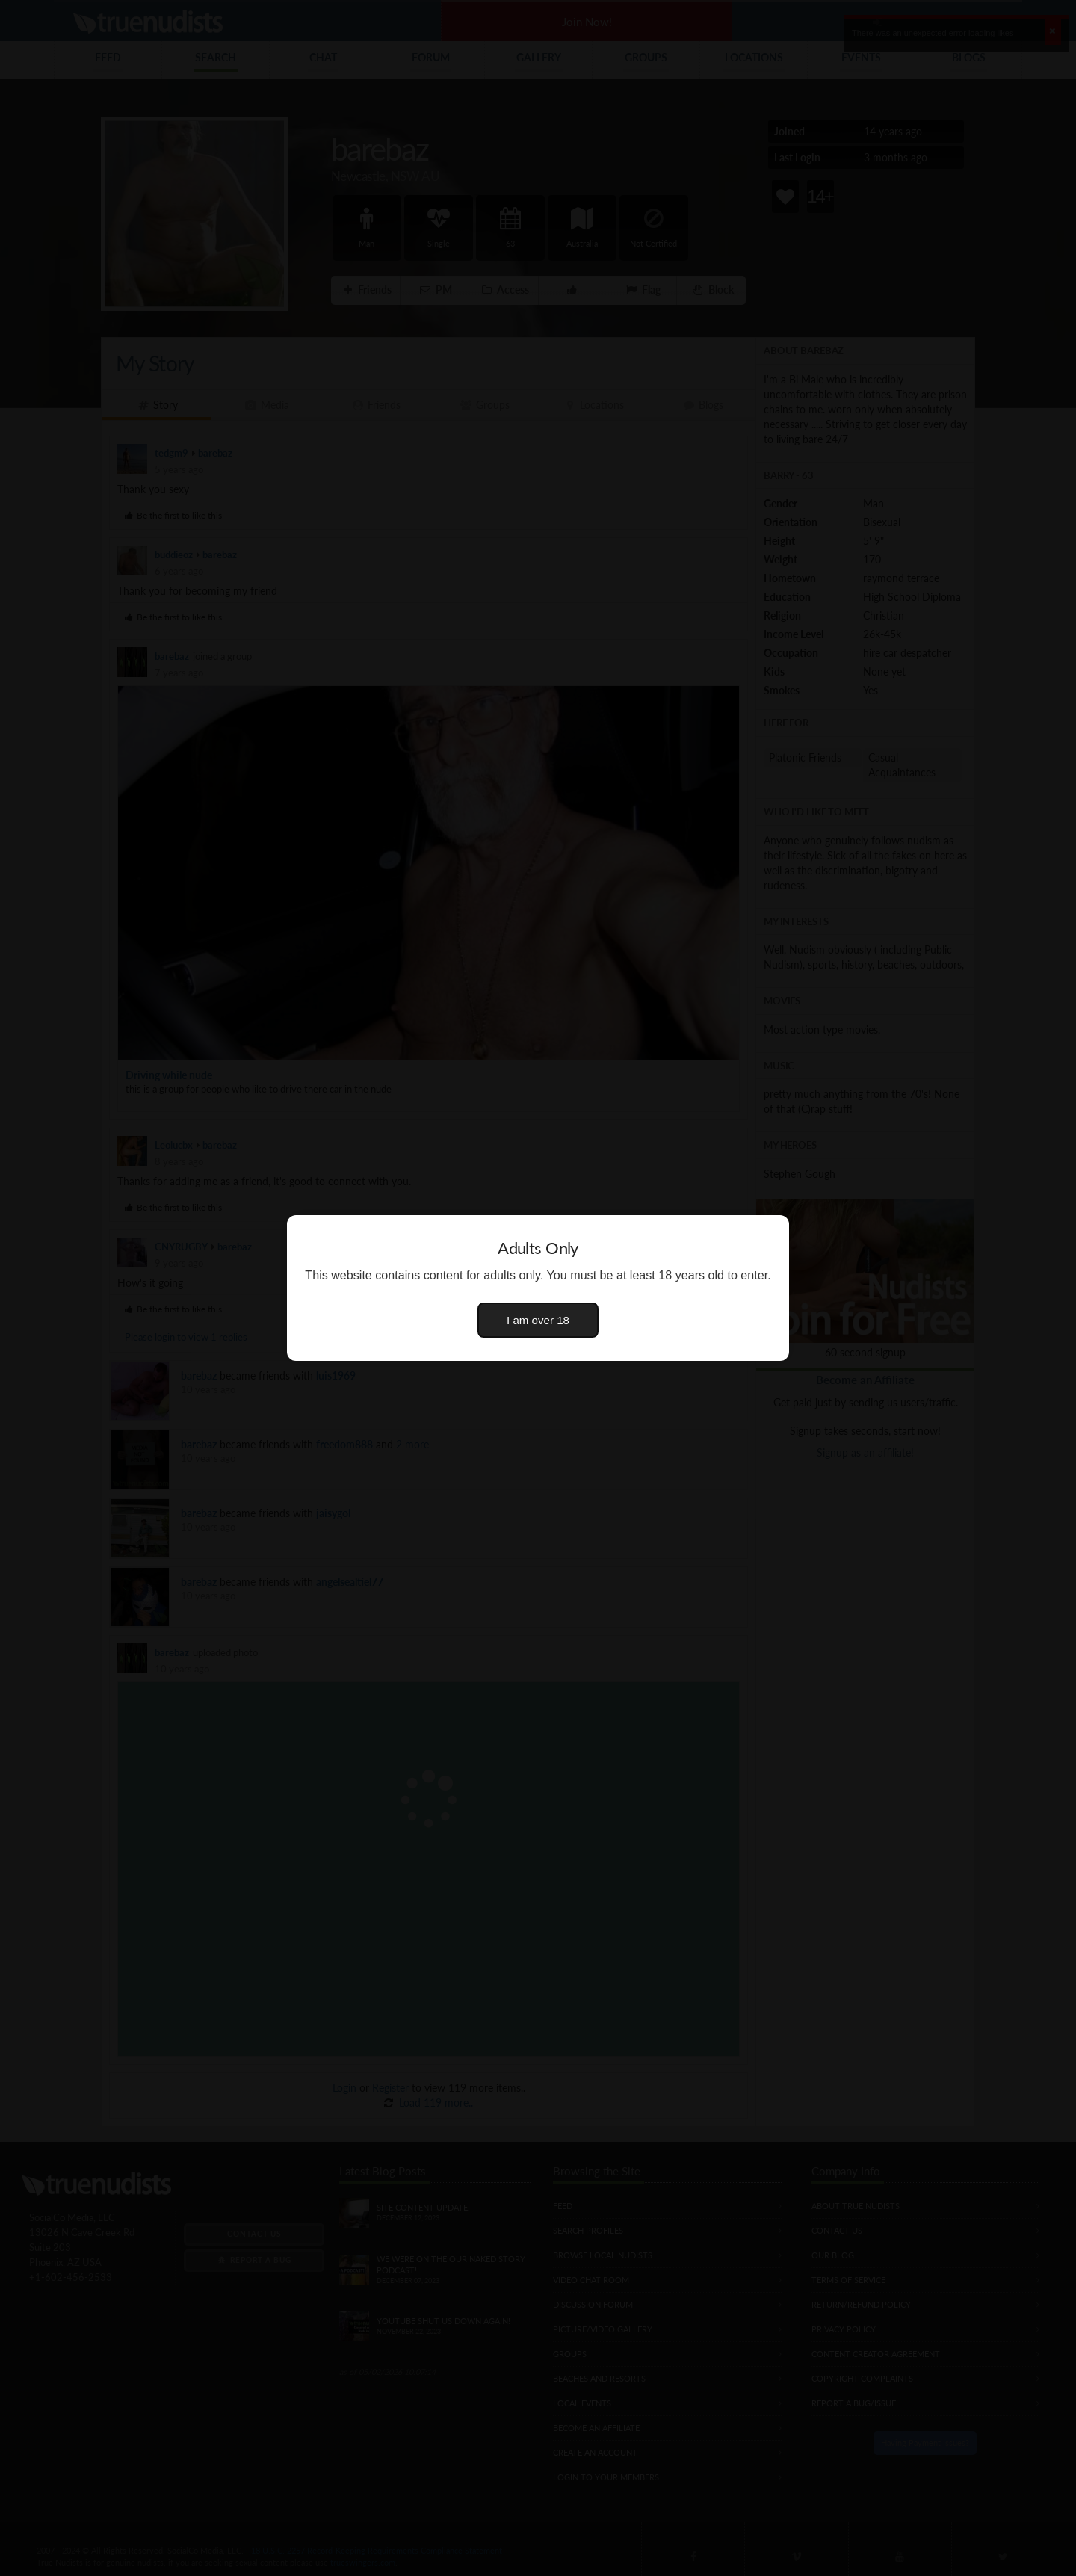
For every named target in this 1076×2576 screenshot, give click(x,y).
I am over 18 (538, 1320)
